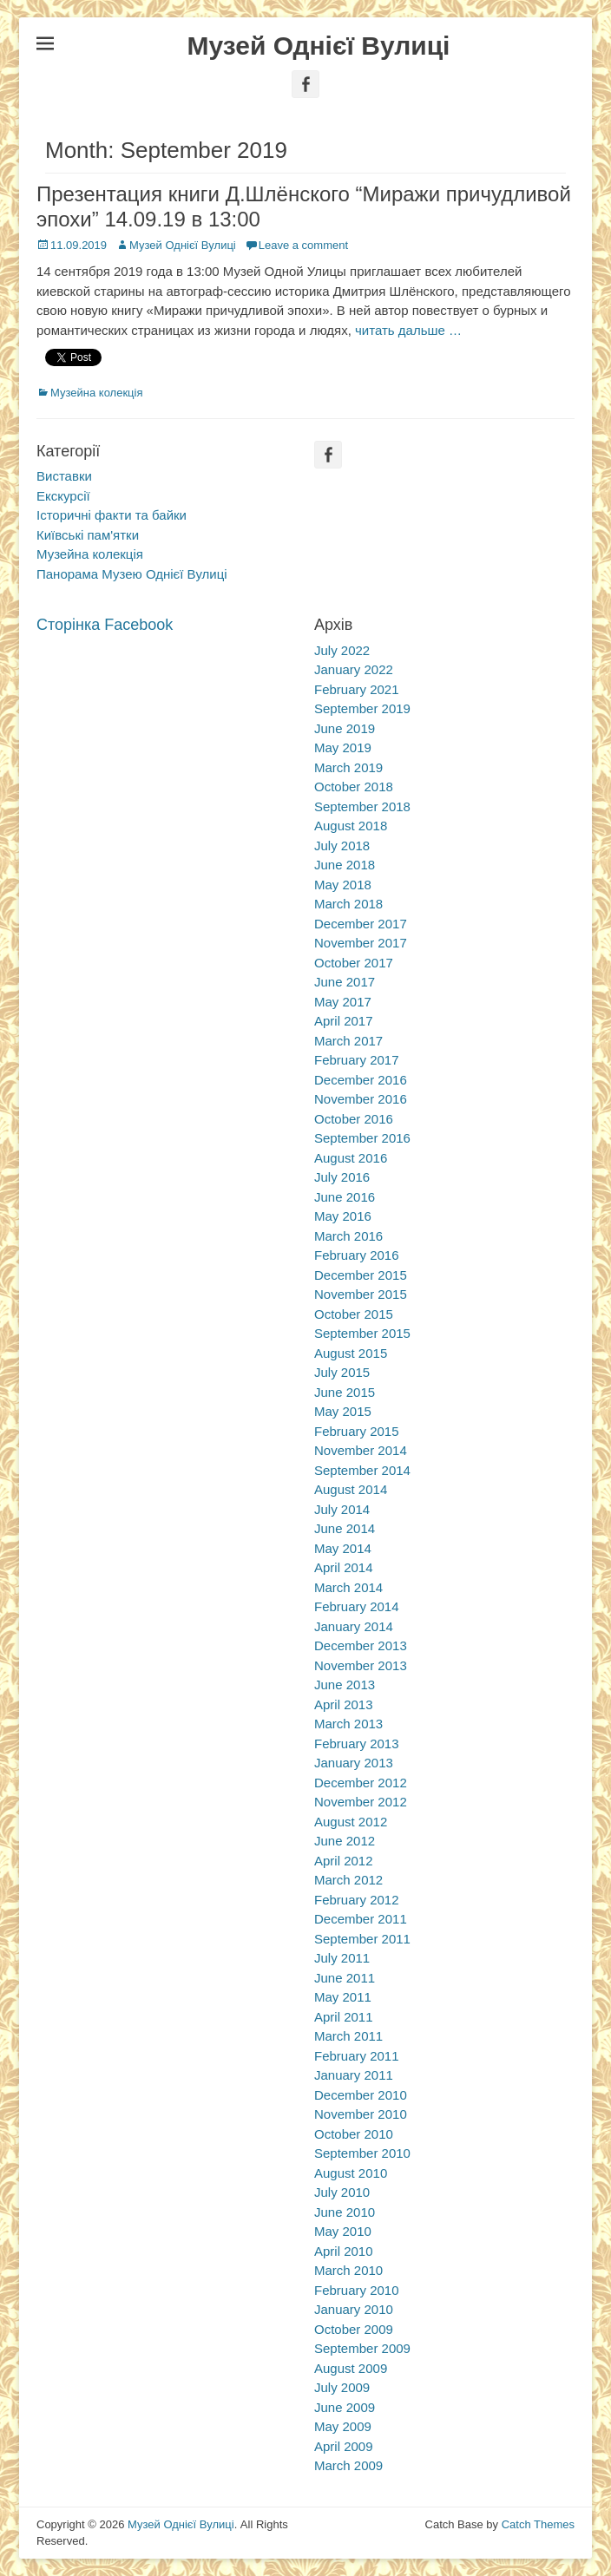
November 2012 (360, 1801)
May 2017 (342, 1001)
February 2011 (356, 2055)
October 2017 (353, 962)
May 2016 (342, 1216)
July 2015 (342, 1372)
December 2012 (360, 1782)
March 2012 (348, 1879)
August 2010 (350, 2173)
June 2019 (344, 728)
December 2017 (360, 923)
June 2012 (344, 1840)
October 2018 (353, 786)
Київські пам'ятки (87, 535)
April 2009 (343, 2446)
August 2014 (350, 1489)
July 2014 (342, 1509)
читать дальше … (408, 330)
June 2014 (344, 1528)
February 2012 (356, 1899)
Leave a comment (303, 245)
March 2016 (348, 1236)
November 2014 (360, 1450)
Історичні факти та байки (111, 515)
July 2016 (342, 1177)
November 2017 (360, 942)
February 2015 (356, 1431)
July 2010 (342, 2192)
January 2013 (353, 1762)
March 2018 (348, 903)
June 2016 (344, 1197)
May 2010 (342, 2231)
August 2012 (350, 1821)
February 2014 (356, 1606)
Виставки (64, 476)
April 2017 (343, 1020)
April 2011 (343, 2016)
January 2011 (353, 2075)
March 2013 (348, 1723)
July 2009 (342, 2387)
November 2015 (360, 1294)
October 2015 (353, 1314)
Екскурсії (63, 495)
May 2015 (342, 1411)
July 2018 (342, 845)
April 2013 (343, 1704)
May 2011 (342, 1996)
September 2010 (362, 2153)
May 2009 (342, 2426)
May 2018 (342, 884)
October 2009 (353, 2329)
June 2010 (344, 2212)
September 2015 (362, 1333)
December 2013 (360, 1645)
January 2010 (353, 2309)
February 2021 (356, 689)
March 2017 (348, 1040)
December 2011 (360, 1918)
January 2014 (353, 1626)
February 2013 (356, 1743)
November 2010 (360, 2114)
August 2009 (350, 2368)
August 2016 (350, 1157)
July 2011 (342, 1957)
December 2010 (360, 2095)
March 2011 (348, 2036)
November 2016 (360, 1098)
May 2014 (342, 1548)
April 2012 (343, 1860)
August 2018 (350, 825)
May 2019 (342, 747)
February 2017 (356, 1059)
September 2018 (362, 806)
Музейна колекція (96, 392)
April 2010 (343, 2251)
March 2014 (348, 1587)
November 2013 (360, 1665)
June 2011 (344, 1977)
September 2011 (362, 1938)
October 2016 (353, 1118)
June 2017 (344, 981)
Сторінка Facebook (104, 624)
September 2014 (362, 1470)
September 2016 (362, 1138)
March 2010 (348, 2270)
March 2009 (348, 2465)
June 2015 (344, 1392)
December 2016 (360, 1079)
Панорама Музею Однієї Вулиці (131, 574)
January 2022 (353, 669)
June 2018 (344, 864)
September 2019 (362, 708)
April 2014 (343, 1567)
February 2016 (356, 1255)
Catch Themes (538, 2524)
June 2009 (344, 2407)
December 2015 (360, 1275)
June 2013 (344, 1684)
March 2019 (348, 767)
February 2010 (356, 2290)
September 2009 (362, 2348)
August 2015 (350, 1353)
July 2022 (342, 650)
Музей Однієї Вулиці (318, 45)
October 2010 (353, 2134)
